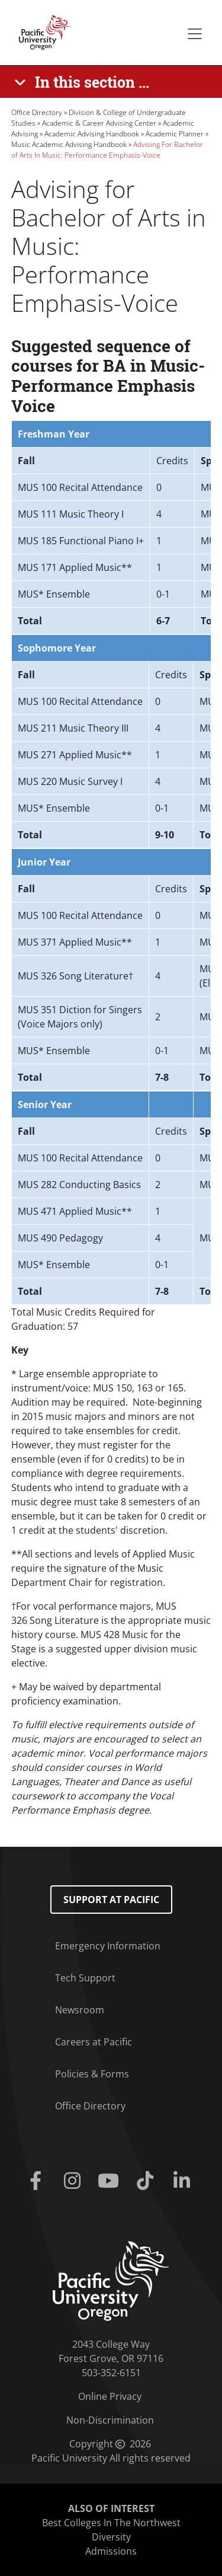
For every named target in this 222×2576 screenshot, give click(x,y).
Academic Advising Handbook (91, 134)
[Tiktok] (147, 2181)
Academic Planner (175, 134)
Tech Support (85, 1977)
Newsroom (79, 2009)
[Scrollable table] (111, 527)
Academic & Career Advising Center (99, 123)
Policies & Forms (92, 2073)
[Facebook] (38, 2181)
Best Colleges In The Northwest (111, 2522)
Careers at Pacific (93, 2041)
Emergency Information (107, 1945)
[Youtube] (111, 2181)
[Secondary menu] (195, 34)
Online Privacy (109, 2396)
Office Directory (36, 112)
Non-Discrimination (110, 2420)
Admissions (111, 2551)
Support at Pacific (111, 1899)
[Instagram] (74, 2181)
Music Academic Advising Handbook (69, 144)
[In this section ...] (83, 82)
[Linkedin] (184, 2181)
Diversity (111, 2536)
